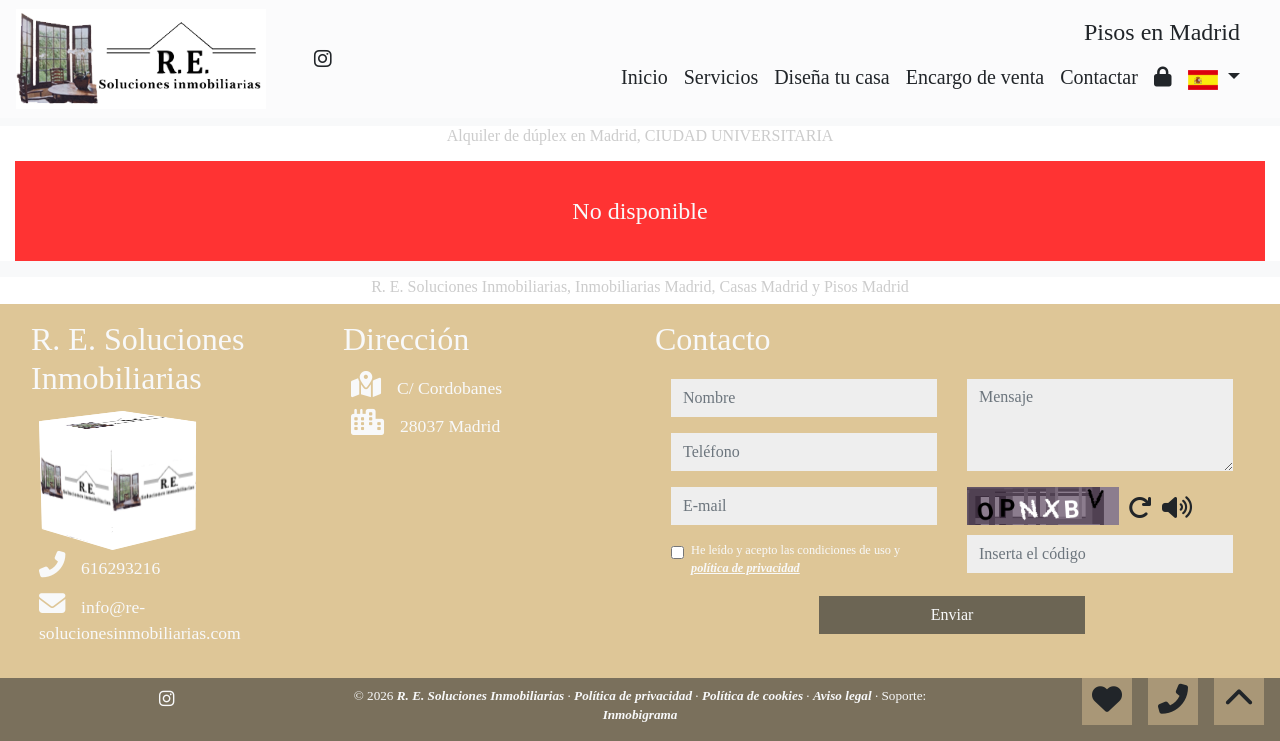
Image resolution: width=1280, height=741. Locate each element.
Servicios (721, 77)
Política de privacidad (634, 695)
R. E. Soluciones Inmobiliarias (482, 695)
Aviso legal (844, 695)
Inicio (644, 77)
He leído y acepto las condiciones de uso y (795, 559)
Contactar (1099, 77)
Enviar (952, 614)
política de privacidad (745, 568)
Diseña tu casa (832, 77)
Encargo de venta (975, 77)
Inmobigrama (640, 714)
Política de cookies (754, 695)
